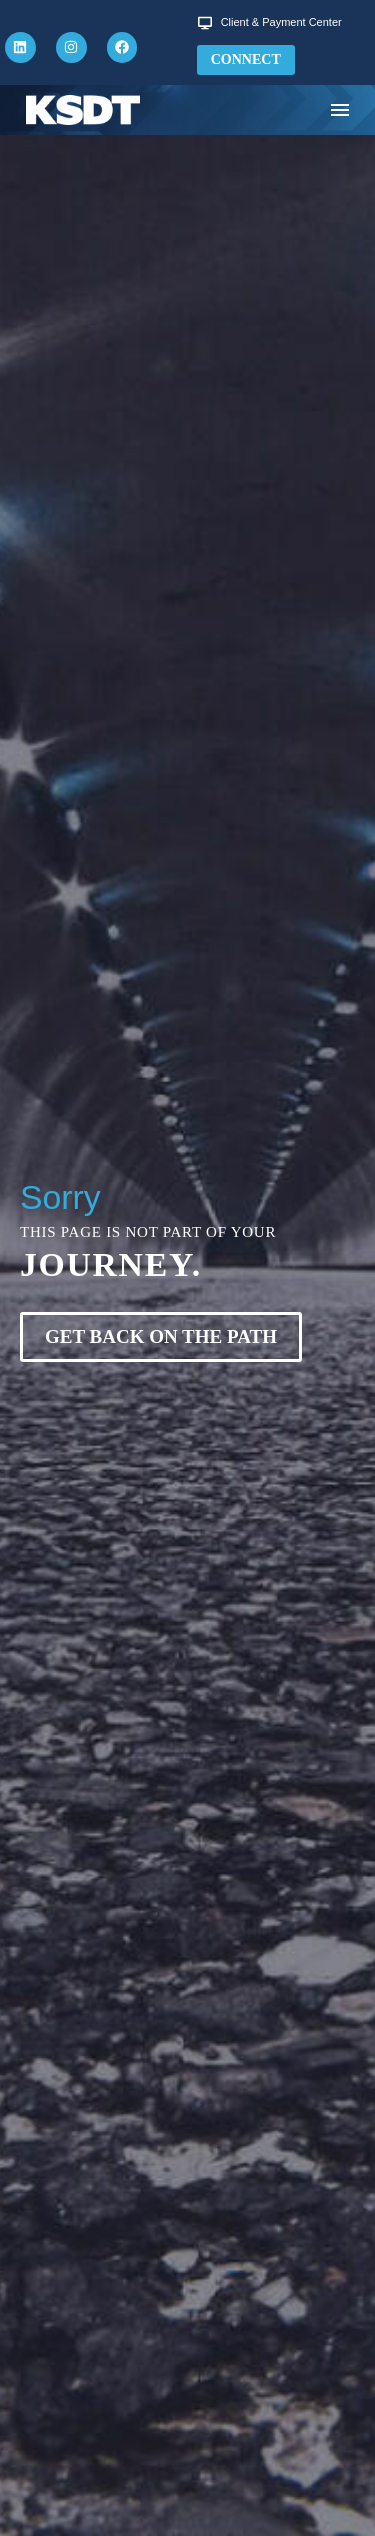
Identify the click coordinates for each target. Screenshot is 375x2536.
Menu (340, 110)
